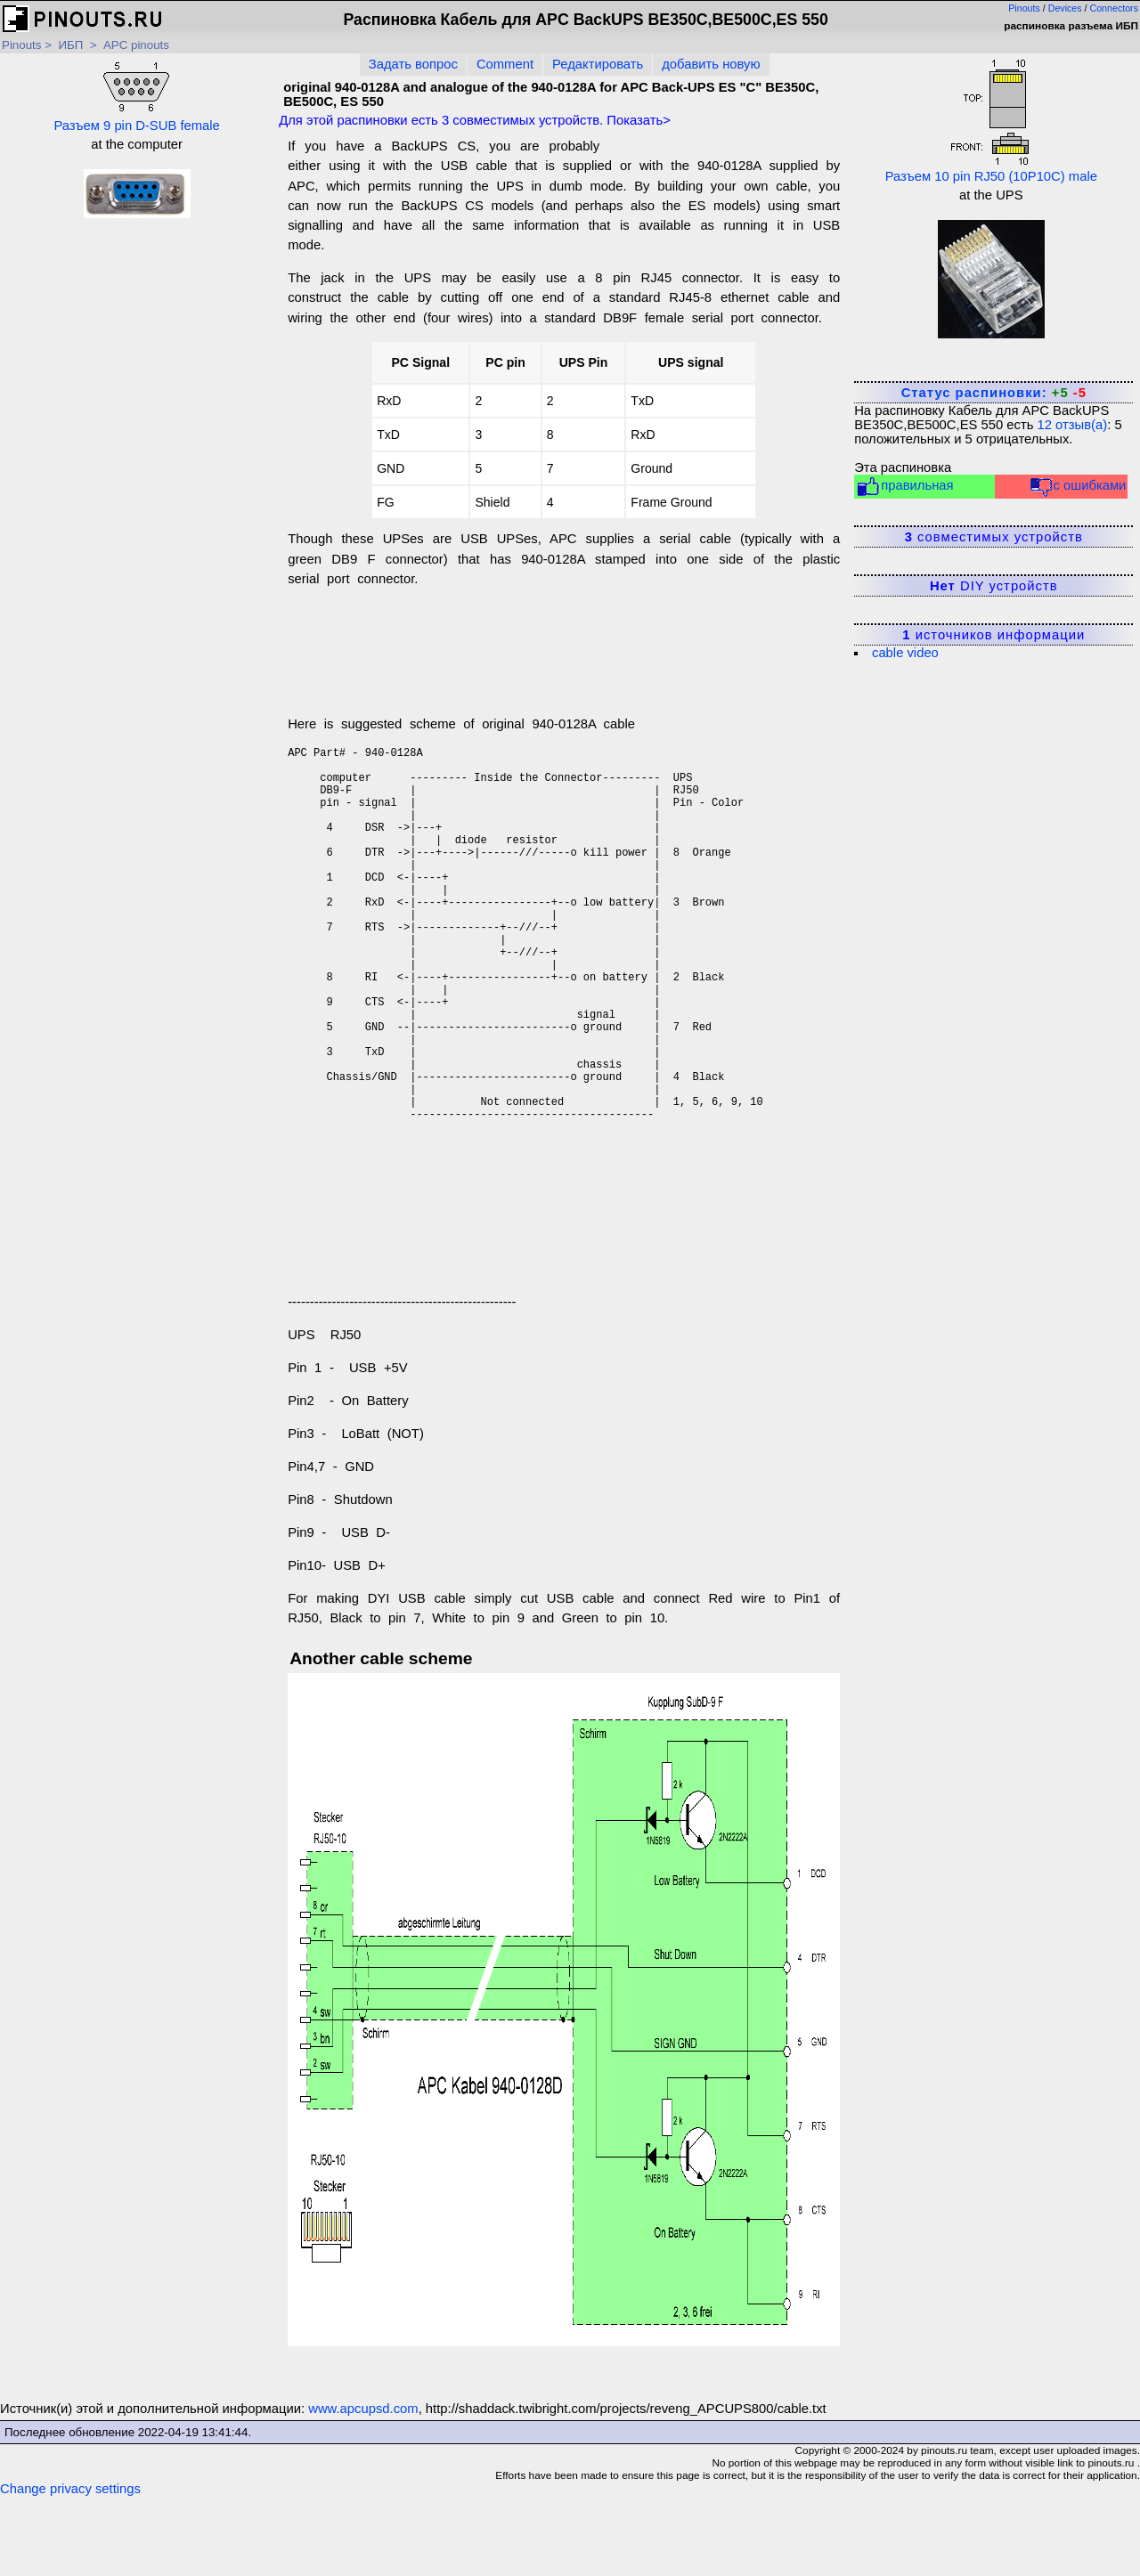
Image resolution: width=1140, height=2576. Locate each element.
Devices (1065, 8)
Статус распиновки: (994, 393)
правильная (904, 486)
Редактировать (597, 64)
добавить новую (711, 64)
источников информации (993, 635)
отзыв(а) (1073, 425)
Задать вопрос (413, 64)
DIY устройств (994, 586)
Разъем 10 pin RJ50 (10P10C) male (991, 120)
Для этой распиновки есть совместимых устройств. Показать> (475, 120)
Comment (504, 64)
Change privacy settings (70, 2569)
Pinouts (1024, 8)
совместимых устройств (994, 537)
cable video (905, 653)
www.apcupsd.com (363, 2489)
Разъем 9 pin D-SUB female (136, 95)
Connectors (1114, 8)
